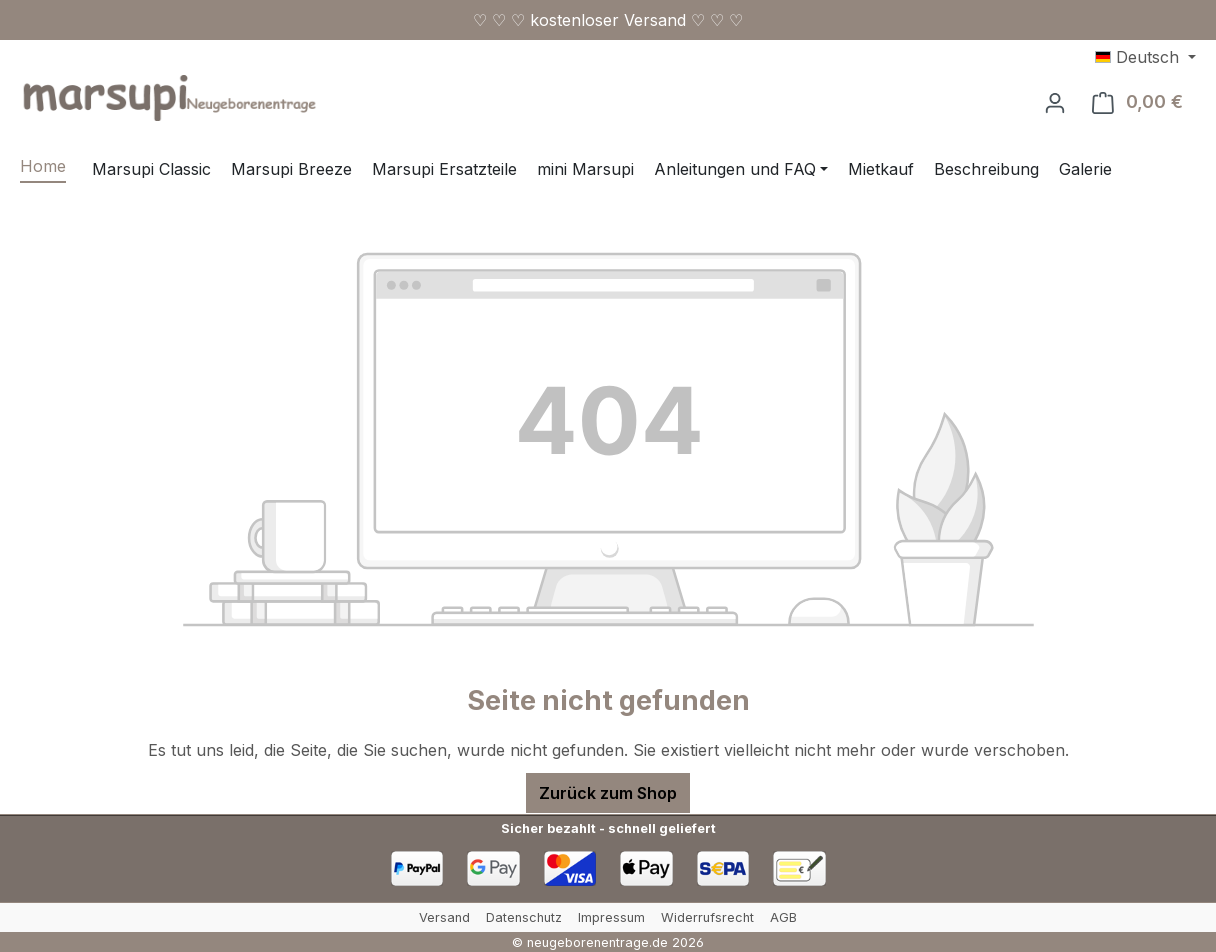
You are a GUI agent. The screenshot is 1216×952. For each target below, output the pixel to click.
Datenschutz (524, 917)
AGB (783, 917)
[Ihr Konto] (1055, 102)
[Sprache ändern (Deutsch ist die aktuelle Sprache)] (1145, 57)
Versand (444, 917)
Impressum (611, 917)
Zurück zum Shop (608, 793)
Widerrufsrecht (707, 917)
